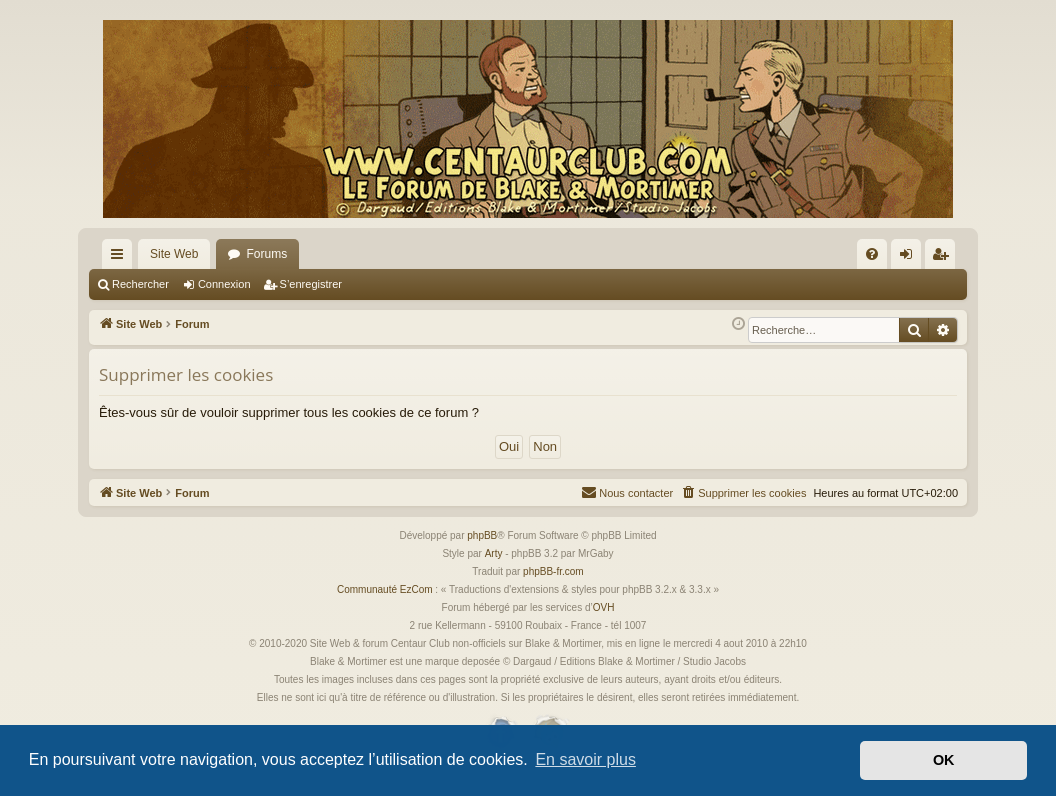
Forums (266, 254)
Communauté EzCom (385, 589)
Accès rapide (121, 258)
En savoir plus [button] (585, 759)
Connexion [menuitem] (910, 258)
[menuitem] (872, 254)
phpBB (482, 535)
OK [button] (944, 760)
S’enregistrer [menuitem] (944, 258)
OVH (604, 607)
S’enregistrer (311, 284)
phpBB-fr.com (553, 571)
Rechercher (140, 284)
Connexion (224, 284)
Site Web (174, 254)
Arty (494, 553)
